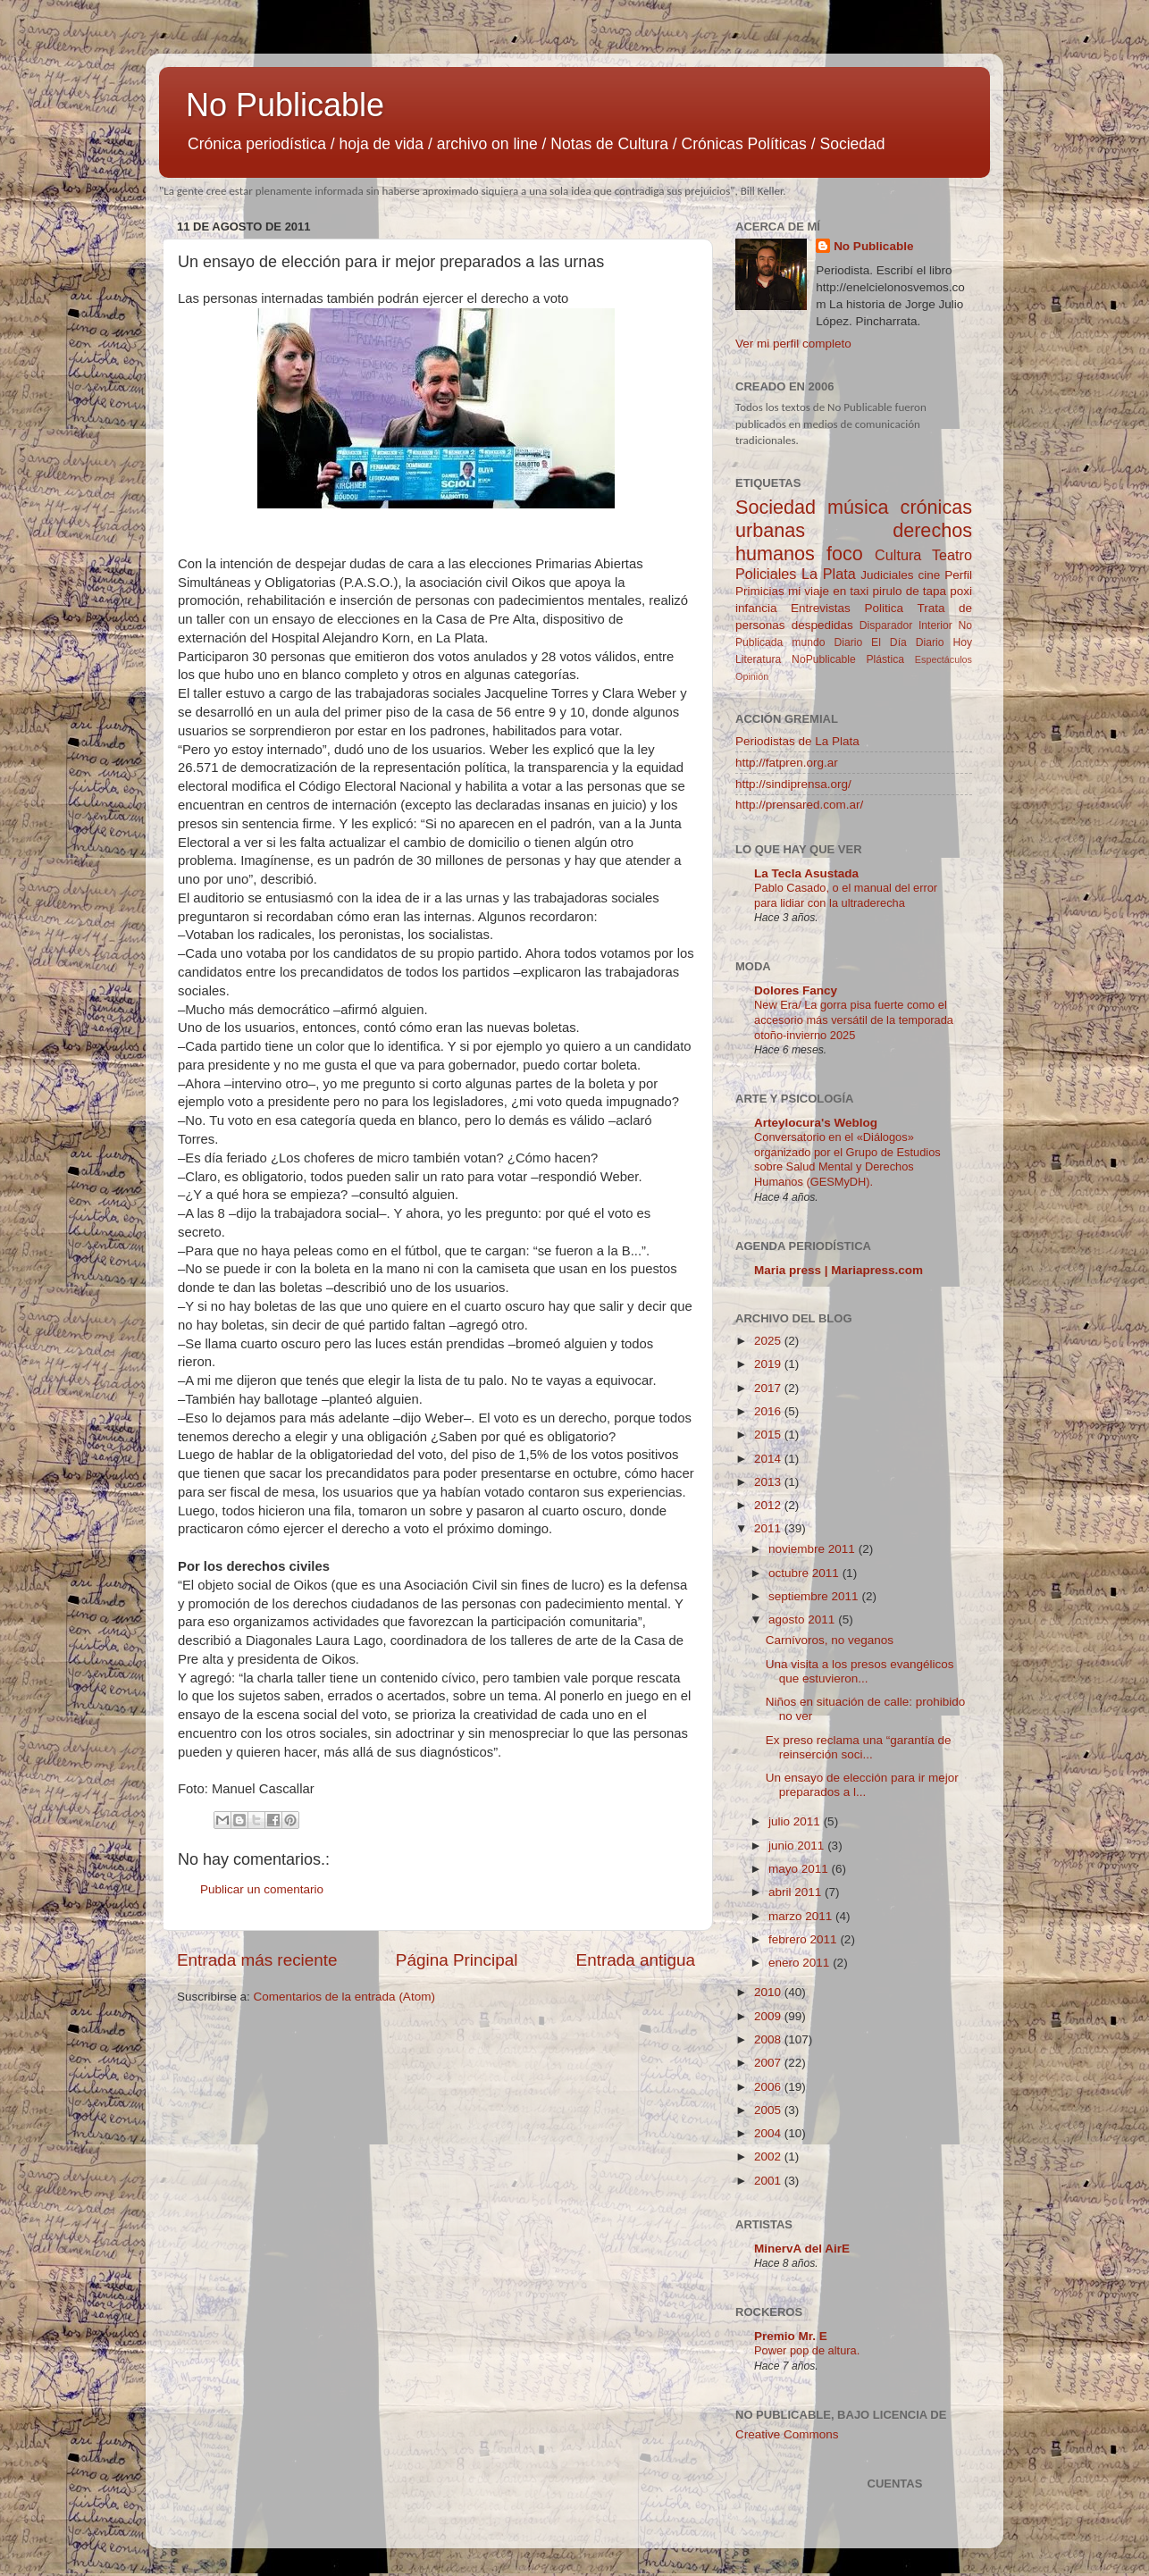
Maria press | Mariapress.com (838, 1270)
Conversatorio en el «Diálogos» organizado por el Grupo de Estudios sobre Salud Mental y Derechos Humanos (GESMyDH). (847, 1159)
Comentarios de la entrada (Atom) (344, 1996)
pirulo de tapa (909, 591)
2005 (769, 2110)
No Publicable (285, 105)
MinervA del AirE (802, 2248)
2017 (769, 1388)
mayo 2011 (800, 1868)
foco (844, 553)
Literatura (758, 659)
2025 (769, 1340)
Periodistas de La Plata (797, 741)
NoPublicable (824, 659)
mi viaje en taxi (828, 591)
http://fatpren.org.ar (786, 762)
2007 (769, 2062)
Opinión (751, 676)
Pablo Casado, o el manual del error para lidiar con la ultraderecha (845, 895)
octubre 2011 (805, 1573)
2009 (769, 2016)
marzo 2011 (801, 1916)
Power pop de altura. (807, 2350)
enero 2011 (800, 1962)
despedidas (822, 625)
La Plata (828, 574)
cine (929, 575)
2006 (769, 2087)
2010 (769, 1992)
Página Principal (457, 1960)
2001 (769, 2180)
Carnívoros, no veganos (829, 1640)
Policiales (765, 574)
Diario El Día (870, 642)
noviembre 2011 (813, 1549)
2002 (769, 2156)
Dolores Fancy (795, 990)
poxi (961, 591)
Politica (883, 608)
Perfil (958, 575)
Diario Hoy (944, 642)
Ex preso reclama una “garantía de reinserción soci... (859, 1747)
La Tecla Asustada (806, 873)
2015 (769, 1434)
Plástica (885, 659)
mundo (808, 642)
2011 (769, 1528)
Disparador (886, 625)
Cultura (898, 555)
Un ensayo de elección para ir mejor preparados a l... (862, 1785)
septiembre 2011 (814, 1596)
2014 (769, 1458)
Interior (935, 625)
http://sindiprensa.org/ (793, 784)
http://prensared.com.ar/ (799, 804)
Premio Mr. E (790, 2336)
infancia (756, 608)
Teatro (952, 555)
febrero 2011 (804, 1939)
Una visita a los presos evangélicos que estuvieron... (860, 1671)
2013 (769, 1482)
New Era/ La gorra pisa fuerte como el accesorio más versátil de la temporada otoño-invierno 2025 (853, 1019)
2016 (769, 1411)
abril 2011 (796, 1892)
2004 (769, 2133)
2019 (769, 1364)
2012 (769, 1505)
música (857, 507)
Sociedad (775, 507)
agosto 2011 (803, 1619)
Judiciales (886, 575)
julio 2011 (796, 1821)
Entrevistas (821, 608)
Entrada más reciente (257, 1960)
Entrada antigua (635, 1960)
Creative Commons (787, 2434)
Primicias (759, 591)
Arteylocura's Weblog (815, 1122)
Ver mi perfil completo (793, 343)
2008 (769, 2039)
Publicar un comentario (261, 1889)
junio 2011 (797, 1845)
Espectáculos (943, 659)
